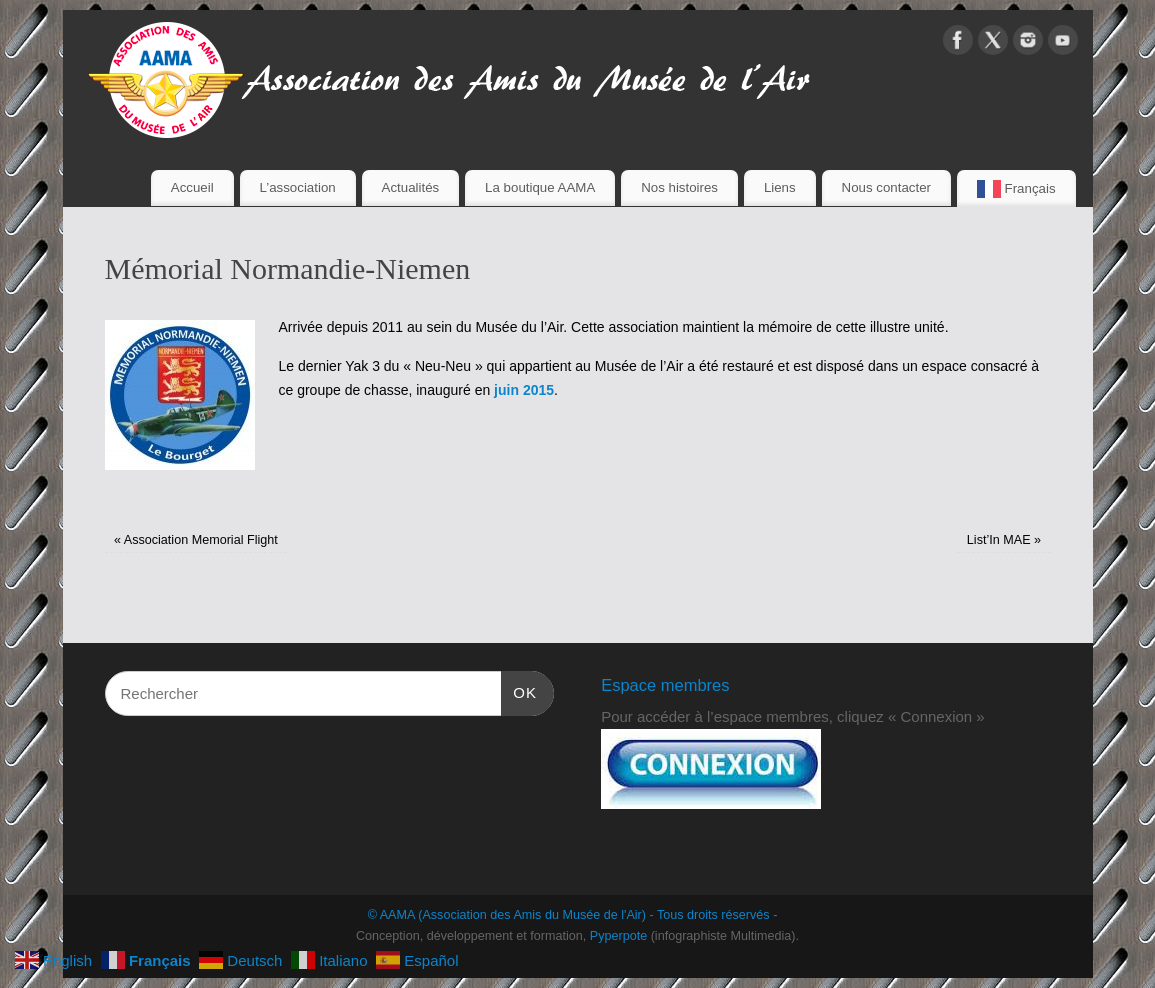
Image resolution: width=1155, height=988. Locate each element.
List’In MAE (1004, 540)
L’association (298, 187)
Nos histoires (679, 187)
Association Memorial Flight (196, 540)
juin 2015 (524, 390)
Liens (780, 187)
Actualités (411, 187)
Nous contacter (886, 187)
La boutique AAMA (540, 187)
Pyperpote (618, 936)
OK (519, 690)
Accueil (192, 187)
